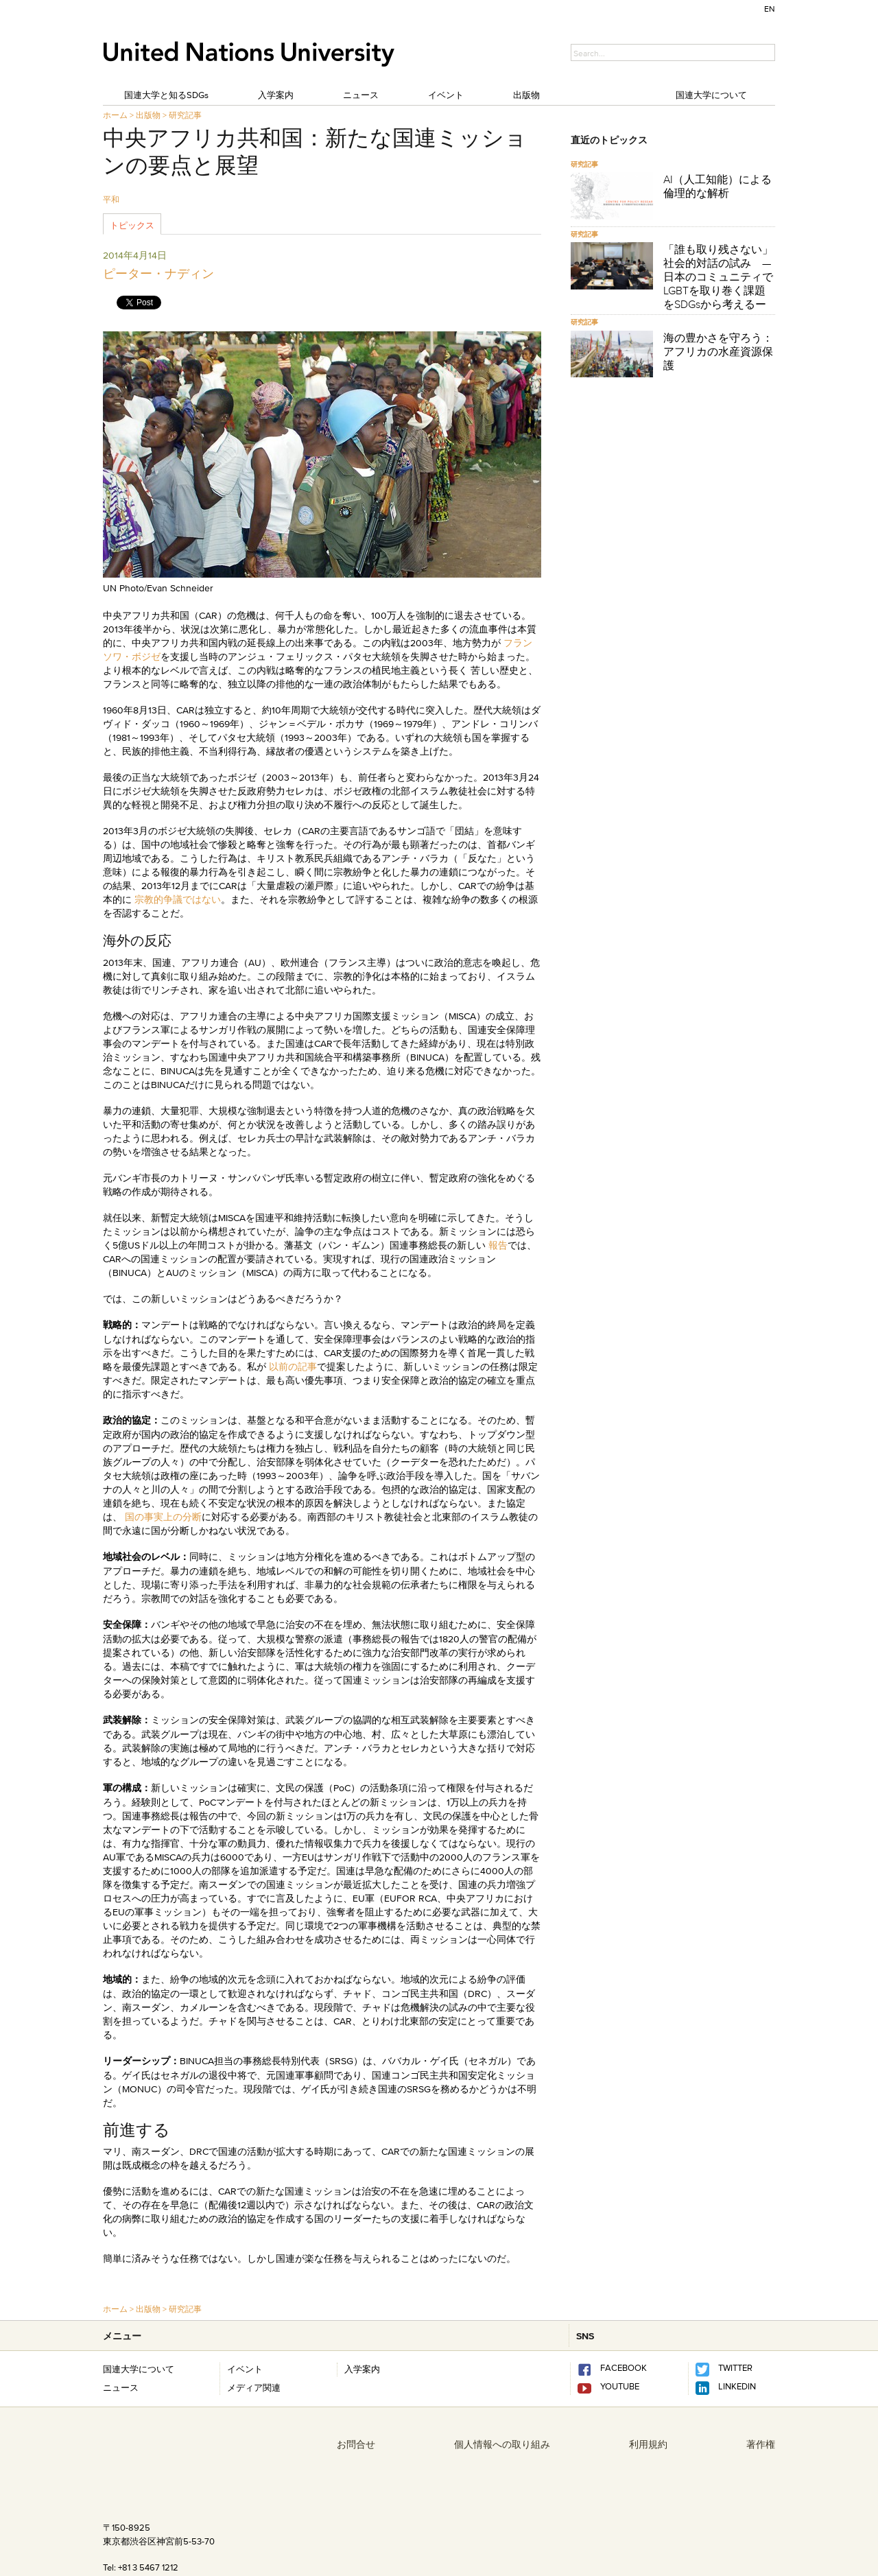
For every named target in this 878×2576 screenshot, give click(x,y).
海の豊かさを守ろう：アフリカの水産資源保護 (718, 351)
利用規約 (648, 2444)
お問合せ (356, 2444)
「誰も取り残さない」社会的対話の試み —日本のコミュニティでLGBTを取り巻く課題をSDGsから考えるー (718, 276)
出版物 (526, 94)
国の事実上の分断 (163, 1517)
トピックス (132, 225)
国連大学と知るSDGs (166, 94)
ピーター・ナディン (158, 274)
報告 (498, 1245)
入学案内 (276, 94)
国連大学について (711, 94)
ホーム (115, 115)
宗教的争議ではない (177, 899)
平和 (111, 199)
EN (769, 8)
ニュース (361, 94)
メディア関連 (254, 2387)
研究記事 (185, 115)
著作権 (760, 2444)
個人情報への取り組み (502, 2444)
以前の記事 (293, 1366)
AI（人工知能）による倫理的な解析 (717, 186)
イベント (446, 94)
